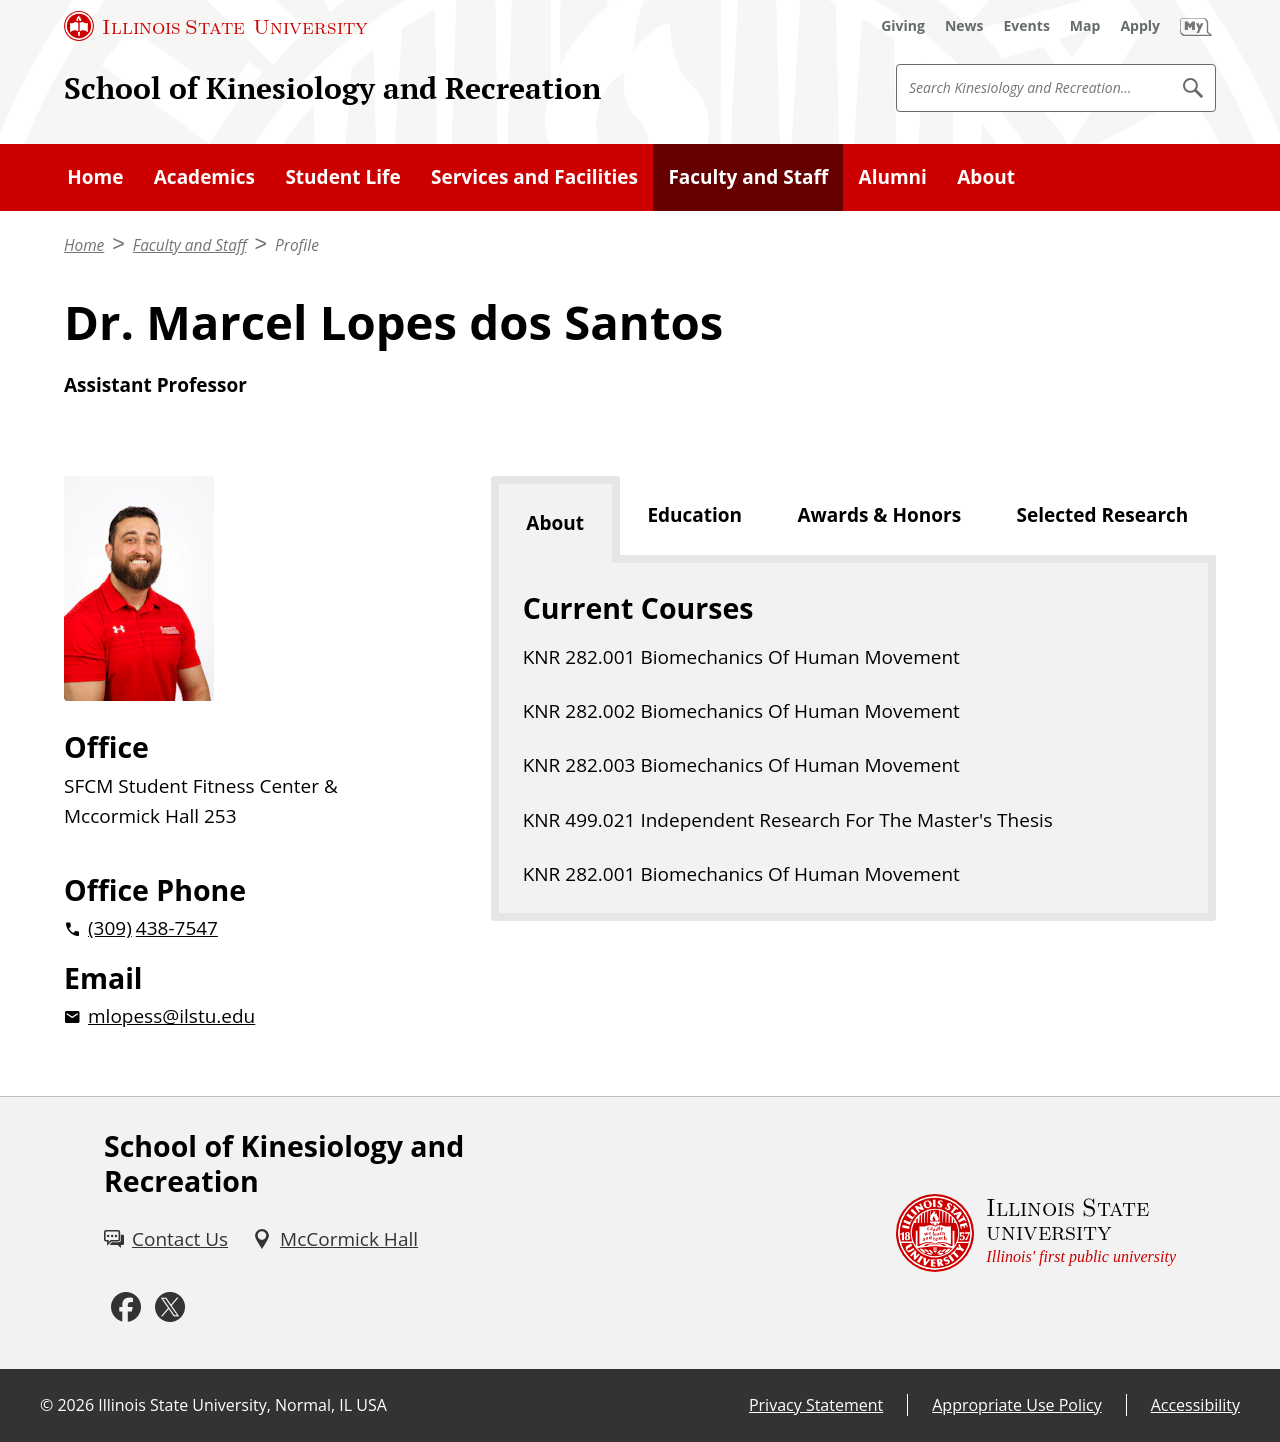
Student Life (342, 177)
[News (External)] (964, 26)
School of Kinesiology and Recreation (332, 87)
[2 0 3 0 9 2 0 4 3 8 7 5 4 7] (245, 928)
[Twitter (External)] (170, 1307)
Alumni (893, 177)
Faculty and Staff (748, 177)
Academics (204, 177)
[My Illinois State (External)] (1196, 26)
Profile (297, 245)
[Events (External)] (1027, 26)
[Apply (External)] (1140, 26)
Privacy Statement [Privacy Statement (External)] (816, 1405)
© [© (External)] (46, 1405)
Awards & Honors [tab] (879, 515)
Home (95, 177)
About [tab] (555, 523)
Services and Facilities (534, 177)
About (986, 177)
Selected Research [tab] (1103, 515)
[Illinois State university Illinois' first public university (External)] (1036, 1233)
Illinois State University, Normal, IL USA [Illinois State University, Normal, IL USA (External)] (242, 1405)
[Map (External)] (1085, 26)
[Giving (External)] (903, 26)
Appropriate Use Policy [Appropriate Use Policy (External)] (1016, 1405)
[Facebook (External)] (126, 1307)
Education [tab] (694, 515)
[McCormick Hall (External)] (335, 1239)
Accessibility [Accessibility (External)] (1195, 1405)
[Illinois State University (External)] (216, 26)
